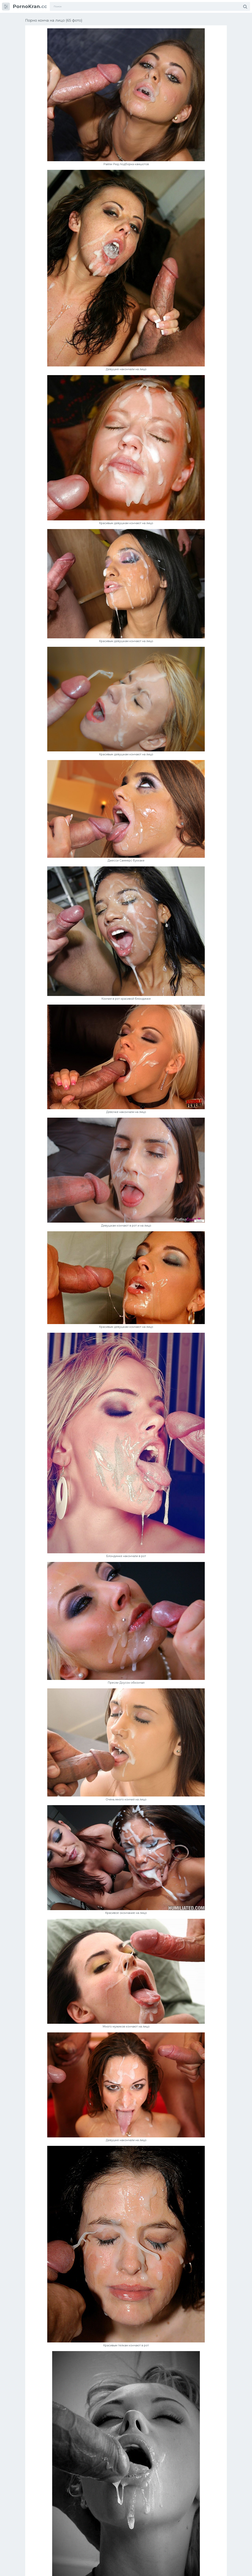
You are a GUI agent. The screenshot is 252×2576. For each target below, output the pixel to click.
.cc (30, 6)
